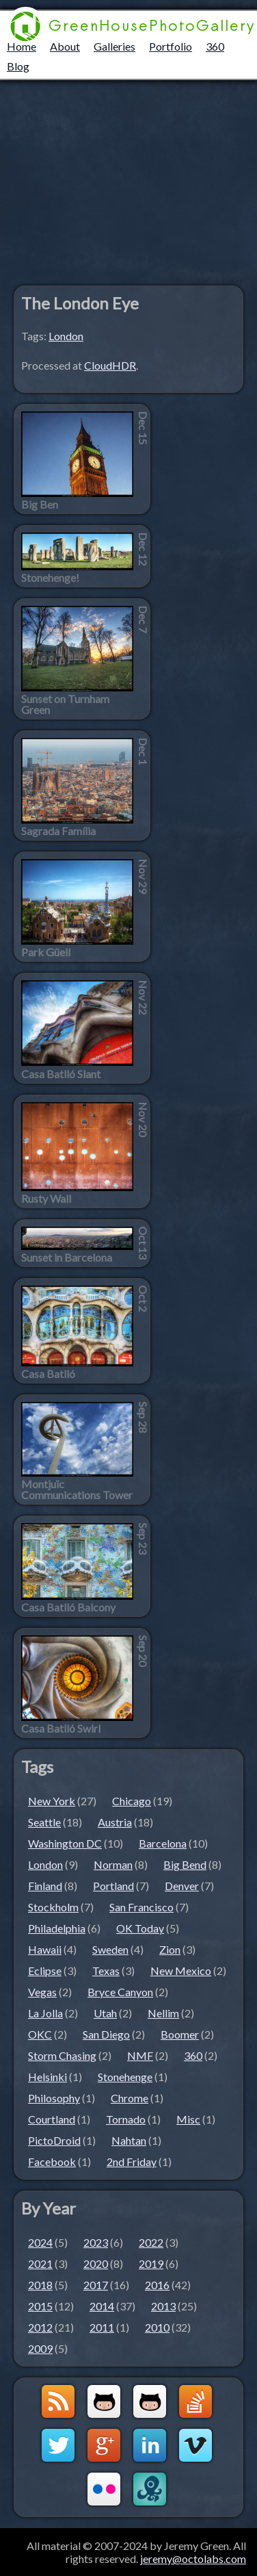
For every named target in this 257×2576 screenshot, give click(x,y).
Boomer (180, 2034)
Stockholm (53, 1906)
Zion (169, 1949)
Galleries (114, 46)
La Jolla (45, 2012)
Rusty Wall (46, 1198)
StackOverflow (195, 2401)
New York (51, 1800)
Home (21, 46)
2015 (40, 2305)
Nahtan (128, 2140)
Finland (45, 1885)
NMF (140, 2055)
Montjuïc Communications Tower (77, 1490)
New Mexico (180, 1970)
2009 (40, 2348)
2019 (151, 2263)
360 (215, 46)
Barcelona (163, 1843)
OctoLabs (149, 2489)
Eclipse (45, 1970)
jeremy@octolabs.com (193, 2558)
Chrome (129, 2097)
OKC (40, 2034)
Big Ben (39, 504)
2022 (151, 2242)
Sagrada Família (58, 831)
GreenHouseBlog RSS (58, 2401)
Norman (113, 1864)
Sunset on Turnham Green (65, 704)
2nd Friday (132, 2161)
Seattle (44, 1821)
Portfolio (170, 46)
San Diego (106, 2034)
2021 (40, 2263)
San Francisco (141, 1906)
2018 (40, 2284)
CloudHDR (110, 365)
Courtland (51, 2119)
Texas (106, 1970)
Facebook (52, 2161)
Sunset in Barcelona (66, 1257)
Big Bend (184, 1864)
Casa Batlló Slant (60, 1074)
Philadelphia (56, 1928)
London (66, 335)
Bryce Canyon (120, 1991)
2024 (40, 2242)
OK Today (140, 1928)
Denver (182, 1885)
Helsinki (47, 2076)
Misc (188, 2119)
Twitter (58, 2445)
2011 (102, 2327)
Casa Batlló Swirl (60, 1728)
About (65, 46)
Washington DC (65, 1843)
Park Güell (45, 952)
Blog (18, 66)
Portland (113, 1885)
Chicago (131, 1800)
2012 (40, 2327)
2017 (95, 2284)
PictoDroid (54, 2140)
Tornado (126, 2119)
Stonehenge (125, 2076)
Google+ (103, 2445)
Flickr (103, 2489)
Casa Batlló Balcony (68, 1607)
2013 (163, 2305)
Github (103, 2401)
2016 (157, 2284)
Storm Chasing (62, 2055)
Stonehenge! (50, 577)
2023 (95, 2242)
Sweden (110, 1949)
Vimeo (195, 2445)
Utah (105, 2012)
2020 (95, 2263)
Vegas (42, 1991)
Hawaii (45, 1949)
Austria (115, 1821)
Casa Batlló (48, 1373)
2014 (102, 2305)
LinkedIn (149, 2445)
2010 (157, 2327)
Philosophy (54, 2097)
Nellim (163, 2012)
